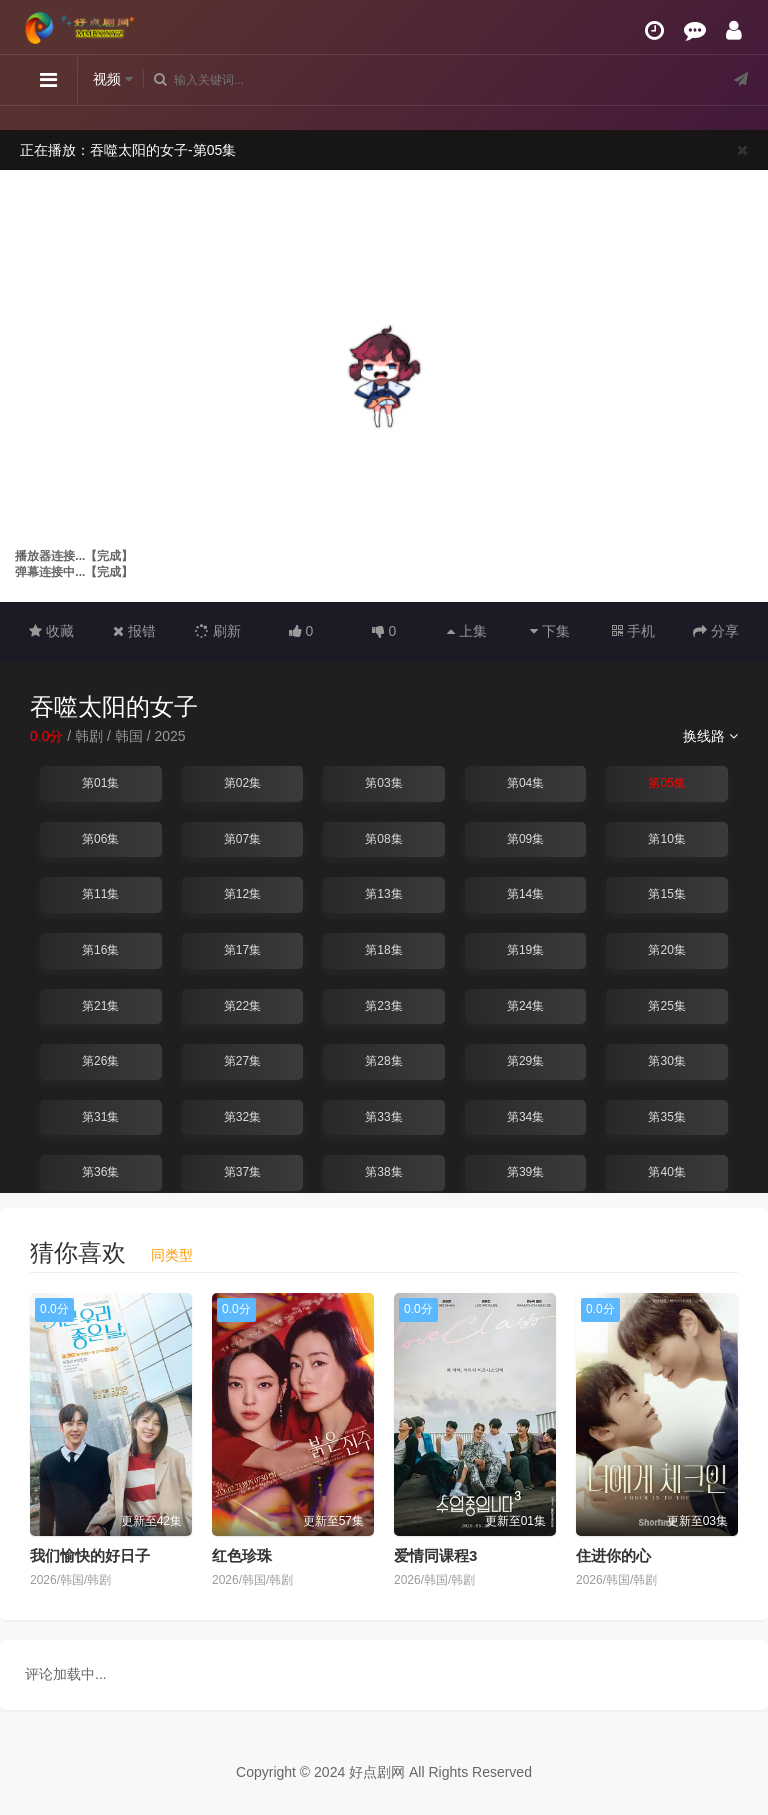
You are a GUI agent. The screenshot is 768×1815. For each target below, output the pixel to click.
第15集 (666, 894)
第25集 (666, 1006)
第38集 (383, 1172)
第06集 (100, 839)
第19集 (525, 950)
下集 (550, 631)
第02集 (242, 783)
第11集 (100, 894)
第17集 (242, 950)
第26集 (100, 1061)
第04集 (525, 783)
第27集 (242, 1061)
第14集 (525, 894)
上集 (467, 631)
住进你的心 (613, 1555)
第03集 (383, 783)
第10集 (666, 839)
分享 (716, 631)
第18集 (383, 950)
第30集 (666, 1061)
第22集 (242, 1006)
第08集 (383, 839)
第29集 (525, 1061)
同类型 (172, 1255)
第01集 (100, 783)
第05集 (666, 783)
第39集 (525, 1172)
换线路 (710, 736)
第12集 (242, 894)
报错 (134, 631)
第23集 (383, 1006)
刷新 (218, 631)
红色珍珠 (242, 1555)
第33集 (383, 1117)
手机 (633, 631)
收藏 (51, 631)
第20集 (666, 950)
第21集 (100, 1006)
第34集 (525, 1117)
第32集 (242, 1117)
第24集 (525, 1006)
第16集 (100, 950)
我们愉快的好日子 (90, 1555)
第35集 (666, 1117)
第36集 (100, 1172)
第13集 (383, 894)
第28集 (383, 1061)
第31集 (100, 1117)
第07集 (242, 839)
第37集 (242, 1172)
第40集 (666, 1172)
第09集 (525, 839)
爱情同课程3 (435, 1555)
